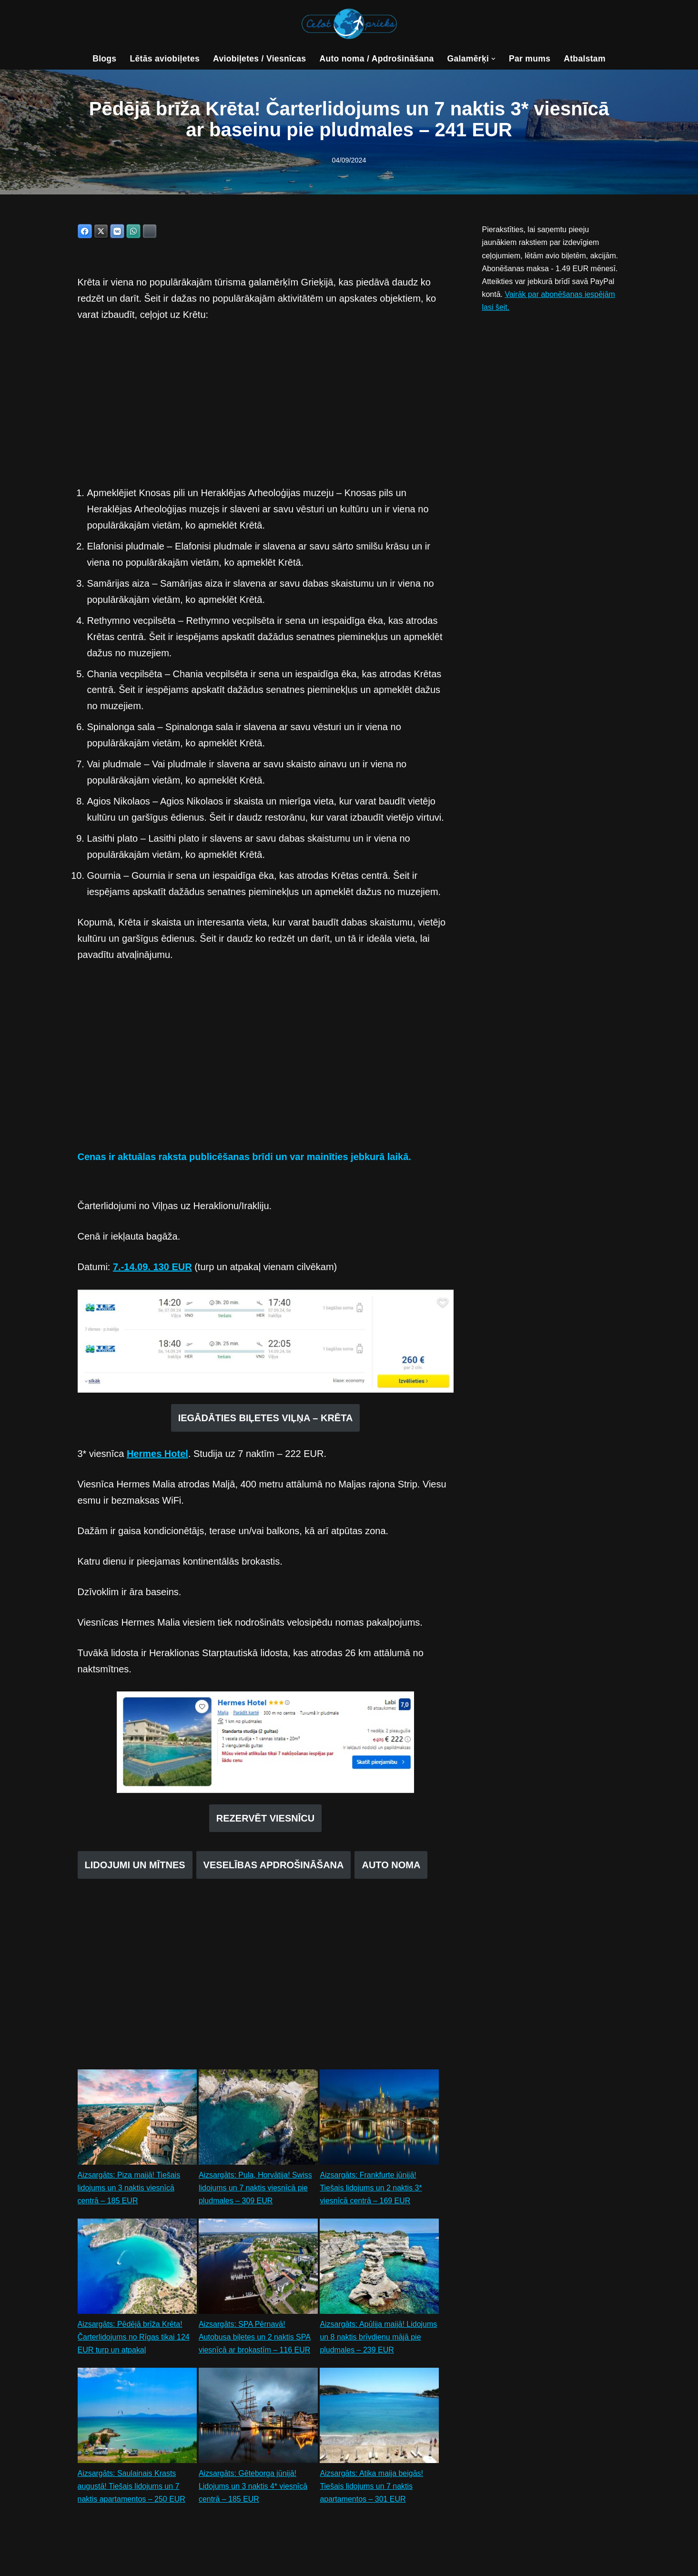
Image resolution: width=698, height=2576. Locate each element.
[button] (494, 59)
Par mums (529, 58)
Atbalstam (585, 58)
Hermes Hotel (157, 1455)
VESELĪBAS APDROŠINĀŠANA (273, 1866)
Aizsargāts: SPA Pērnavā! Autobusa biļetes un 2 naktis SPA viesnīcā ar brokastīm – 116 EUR (255, 2338)
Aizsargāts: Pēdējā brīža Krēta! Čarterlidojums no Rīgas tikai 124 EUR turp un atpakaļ (134, 2338)
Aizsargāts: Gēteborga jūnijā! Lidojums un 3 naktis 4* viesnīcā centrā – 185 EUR (253, 2488)
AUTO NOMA (391, 1866)
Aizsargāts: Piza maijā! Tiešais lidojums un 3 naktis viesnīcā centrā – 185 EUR (129, 2189)
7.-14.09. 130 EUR (152, 1268)
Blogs (104, 58)
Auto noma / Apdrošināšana (376, 58)
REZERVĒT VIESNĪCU (265, 1819)
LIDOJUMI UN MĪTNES (135, 1866)
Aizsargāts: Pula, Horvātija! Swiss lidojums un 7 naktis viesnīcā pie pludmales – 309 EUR (255, 2189)
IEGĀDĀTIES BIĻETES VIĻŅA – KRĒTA (265, 1419)
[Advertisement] (266, 404)
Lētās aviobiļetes (165, 58)
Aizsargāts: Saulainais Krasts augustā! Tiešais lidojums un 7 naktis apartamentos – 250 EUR (132, 2488)
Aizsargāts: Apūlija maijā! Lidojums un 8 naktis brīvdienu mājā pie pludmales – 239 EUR (378, 2338)
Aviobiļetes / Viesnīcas (259, 58)
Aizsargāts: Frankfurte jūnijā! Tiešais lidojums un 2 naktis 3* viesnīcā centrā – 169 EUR (371, 2189)
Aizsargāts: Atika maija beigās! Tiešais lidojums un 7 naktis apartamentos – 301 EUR (371, 2488)
